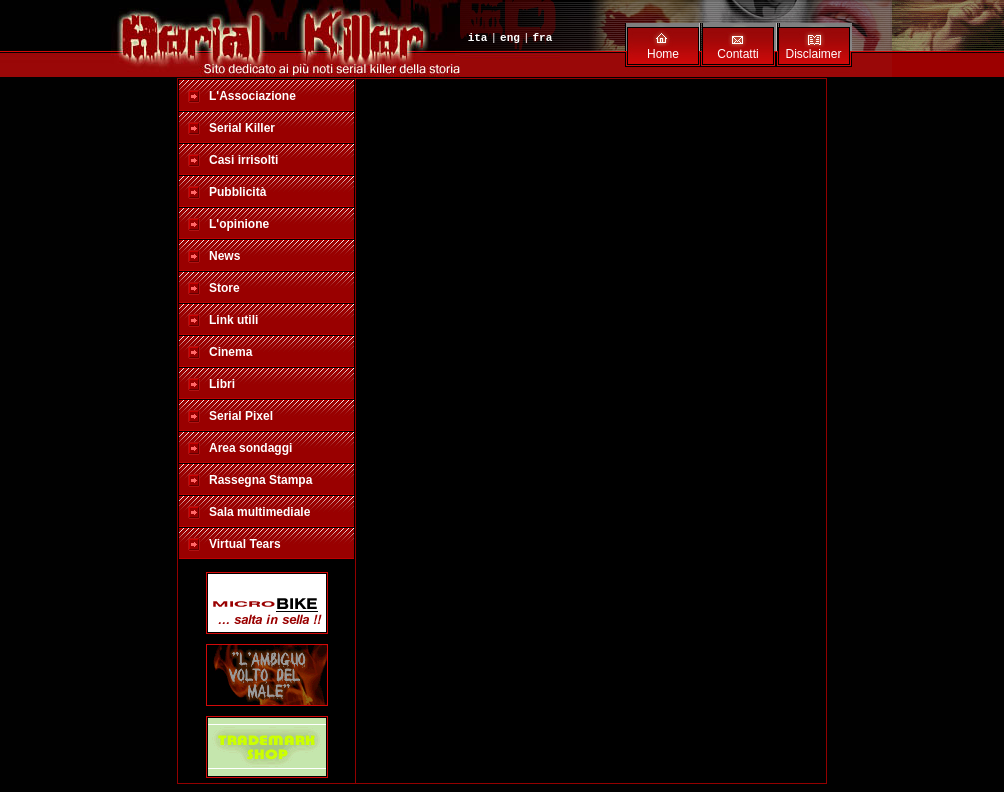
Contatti (737, 54)
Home (663, 54)
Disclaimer (813, 54)
